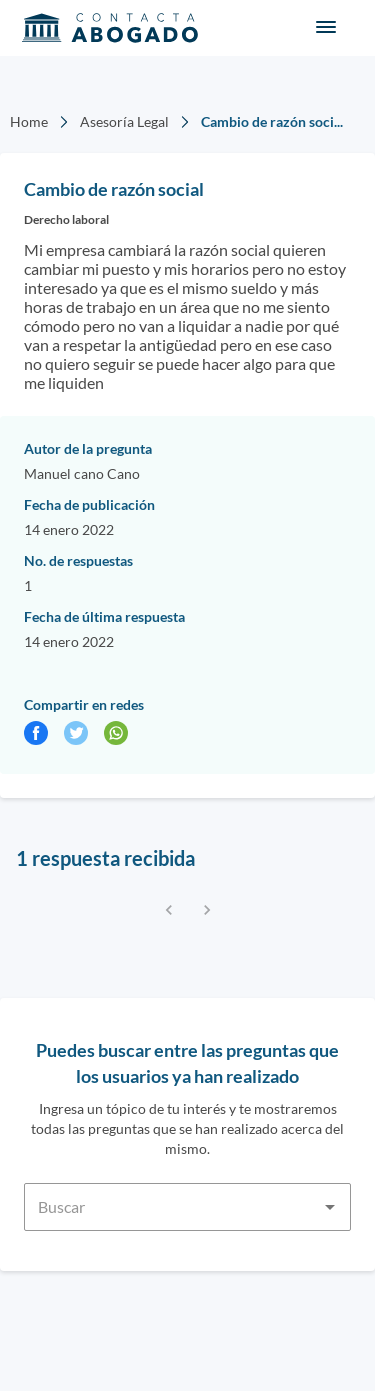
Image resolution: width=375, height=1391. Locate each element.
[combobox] (187, 1195)
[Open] (330, 1207)
